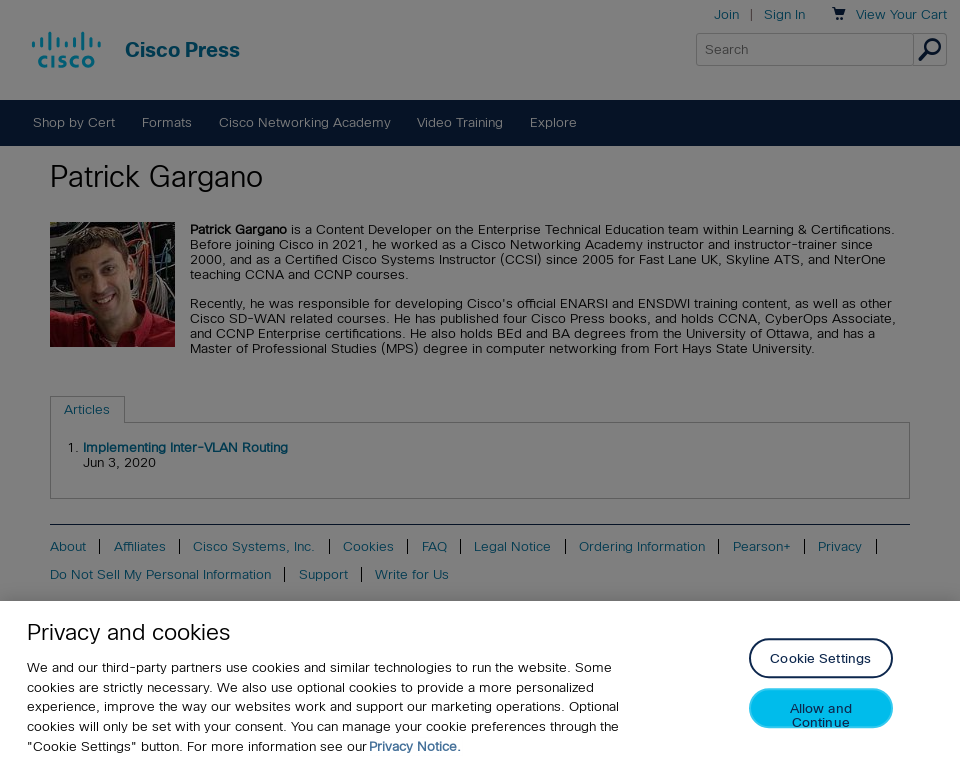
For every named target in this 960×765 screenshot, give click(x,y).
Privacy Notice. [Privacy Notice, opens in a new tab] (415, 749)
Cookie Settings (820, 662)
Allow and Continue (821, 718)
